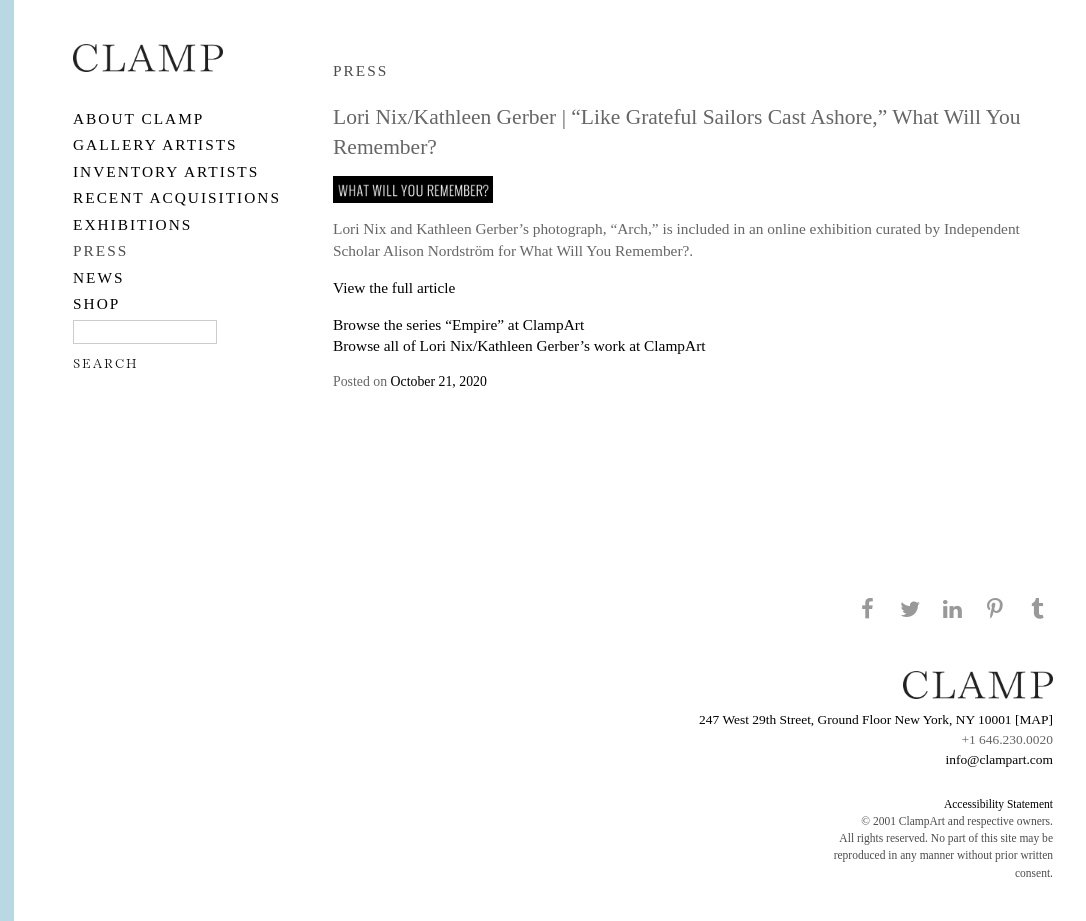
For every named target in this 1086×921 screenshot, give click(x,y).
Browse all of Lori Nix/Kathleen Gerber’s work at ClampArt (519, 345)
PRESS (100, 250)
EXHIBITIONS (132, 224)
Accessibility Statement (998, 804)
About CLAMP (138, 118)
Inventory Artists (166, 171)
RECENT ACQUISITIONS (177, 197)
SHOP (96, 303)
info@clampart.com (999, 759)
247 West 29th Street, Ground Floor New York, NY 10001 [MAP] (876, 719)
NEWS (99, 277)
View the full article (394, 287)
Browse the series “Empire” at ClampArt (458, 324)
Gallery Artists (155, 144)
